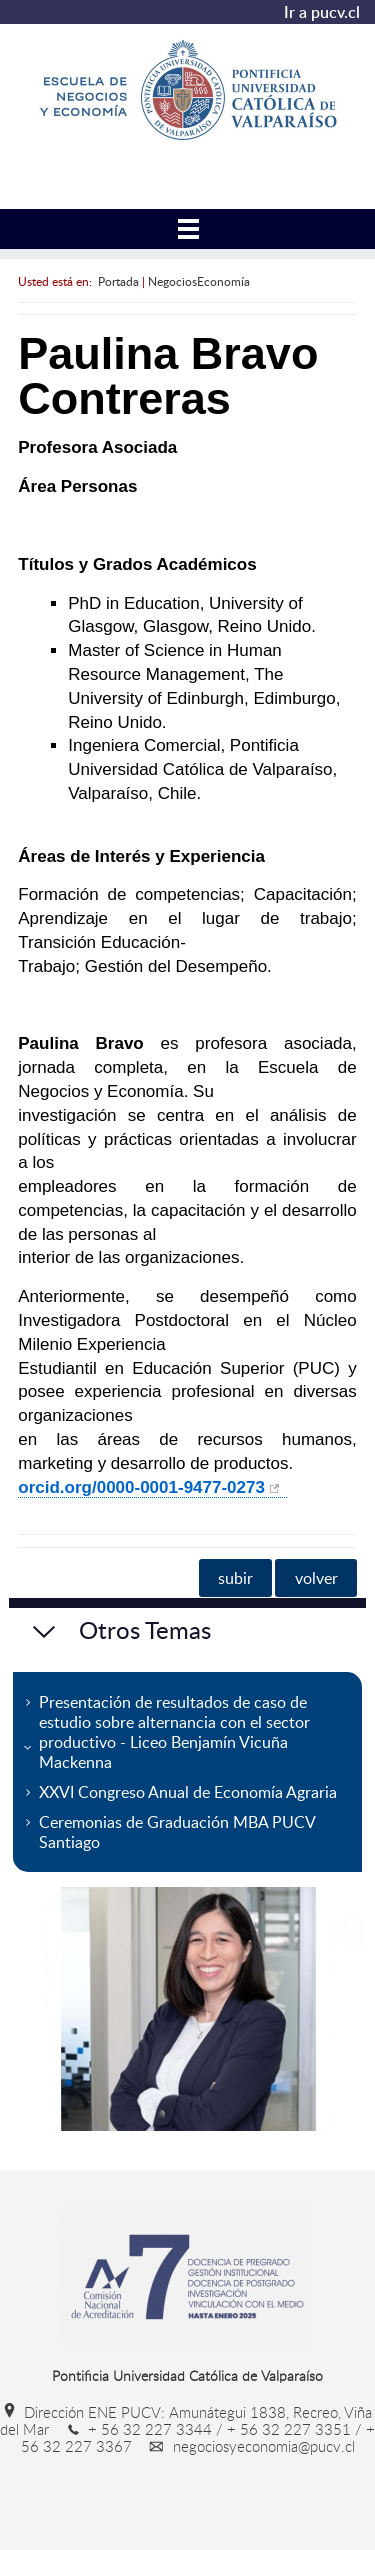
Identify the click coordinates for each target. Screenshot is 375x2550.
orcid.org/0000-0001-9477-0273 (141, 1487)
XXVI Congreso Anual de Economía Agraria (188, 1792)
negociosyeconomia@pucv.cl (245, 2446)
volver (316, 1578)
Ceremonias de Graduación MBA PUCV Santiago (177, 1832)
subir (235, 1578)
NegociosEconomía (199, 281)
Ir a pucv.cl (322, 12)
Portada (118, 281)
